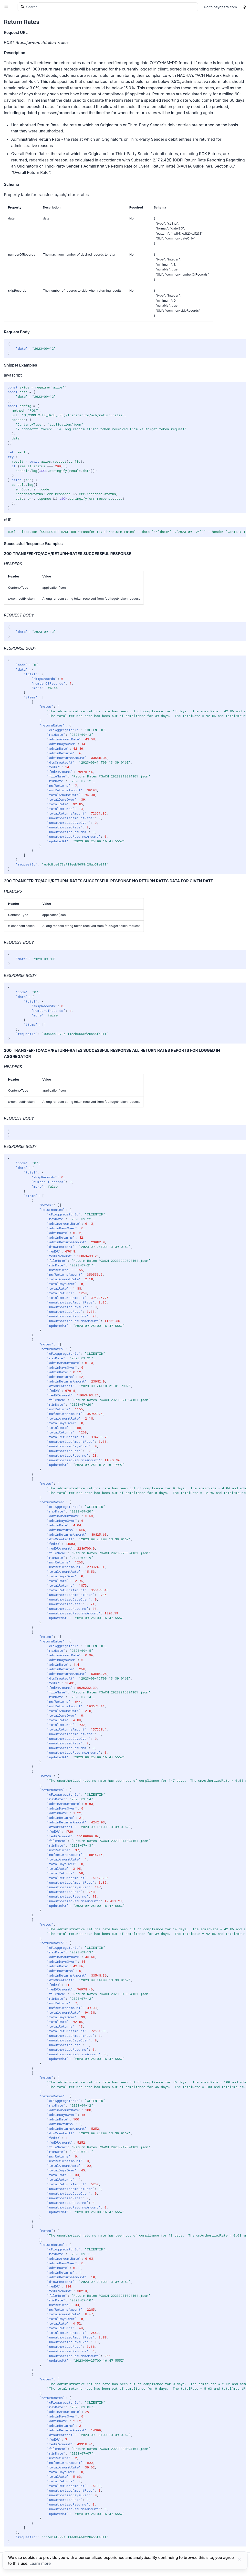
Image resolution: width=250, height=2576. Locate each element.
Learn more (40, 2563)
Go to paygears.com (220, 7)
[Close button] (239, 2560)
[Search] (108, 7)
